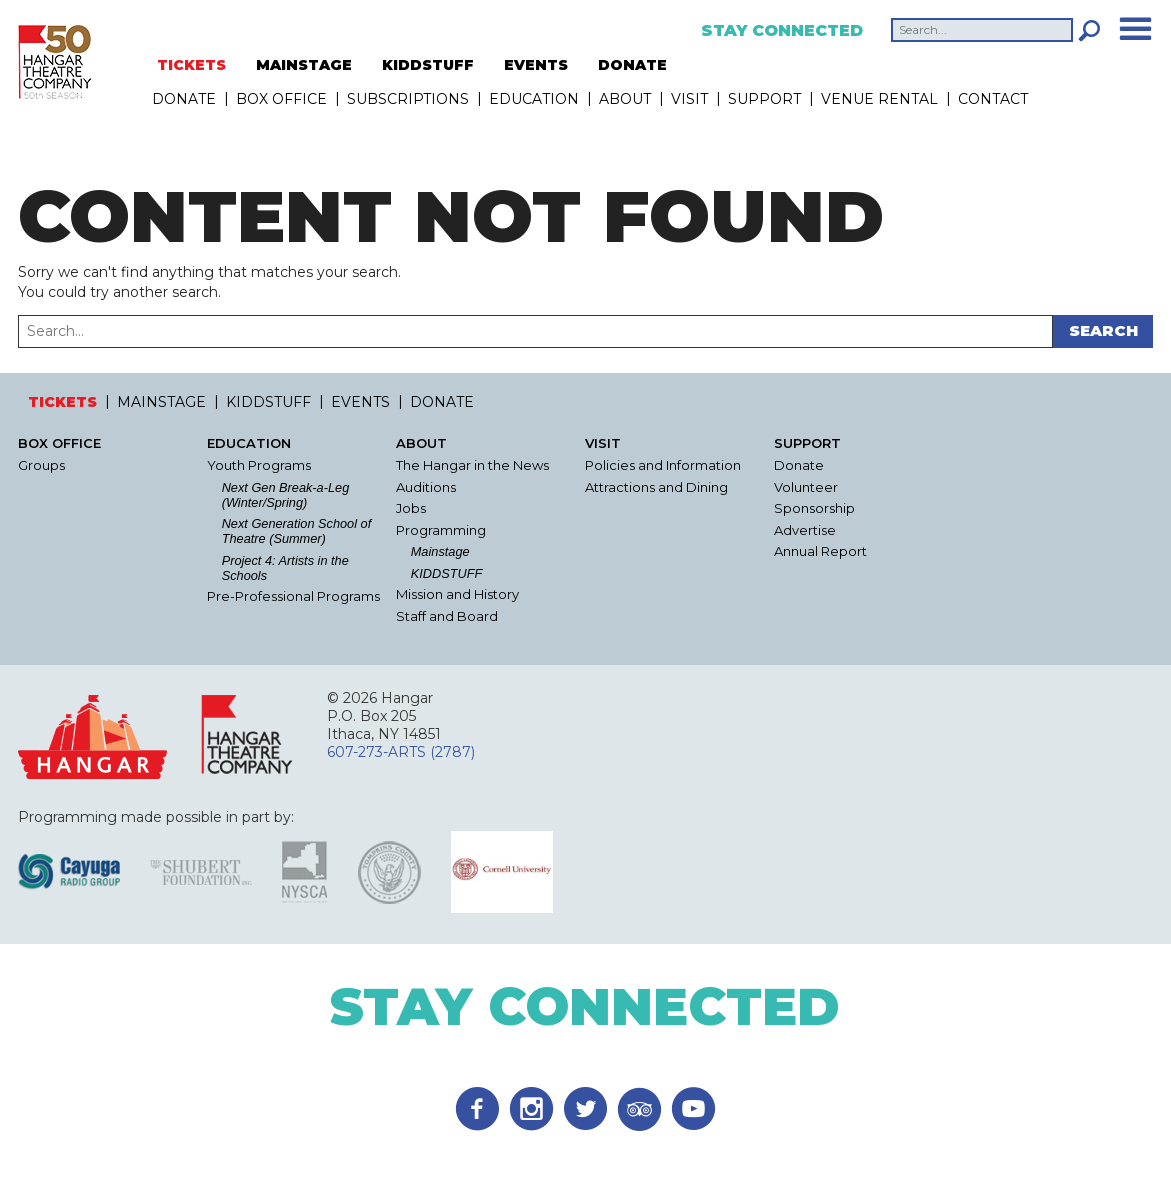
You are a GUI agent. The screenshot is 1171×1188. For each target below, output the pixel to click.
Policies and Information (663, 465)
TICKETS (191, 65)
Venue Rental (879, 99)
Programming (441, 530)
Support (764, 99)
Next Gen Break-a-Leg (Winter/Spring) (286, 495)
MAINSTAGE (304, 65)
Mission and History (457, 594)
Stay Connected (782, 31)
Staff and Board (447, 616)
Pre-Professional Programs (293, 596)
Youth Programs (259, 465)
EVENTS (536, 65)
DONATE (632, 65)
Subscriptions (408, 99)
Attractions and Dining (656, 487)
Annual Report (820, 551)
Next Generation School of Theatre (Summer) (297, 531)
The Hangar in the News (472, 465)
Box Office (281, 99)
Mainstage (440, 551)
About (625, 99)
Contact (993, 99)
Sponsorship (814, 508)
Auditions (426, 487)
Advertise (805, 530)
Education (534, 99)
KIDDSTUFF (428, 65)
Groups (41, 465)
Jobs (411, 508)
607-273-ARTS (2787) (401, 752)
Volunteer (806, 487)
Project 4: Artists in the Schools (285, 568)
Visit (689, 99)
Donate (799, 465)
